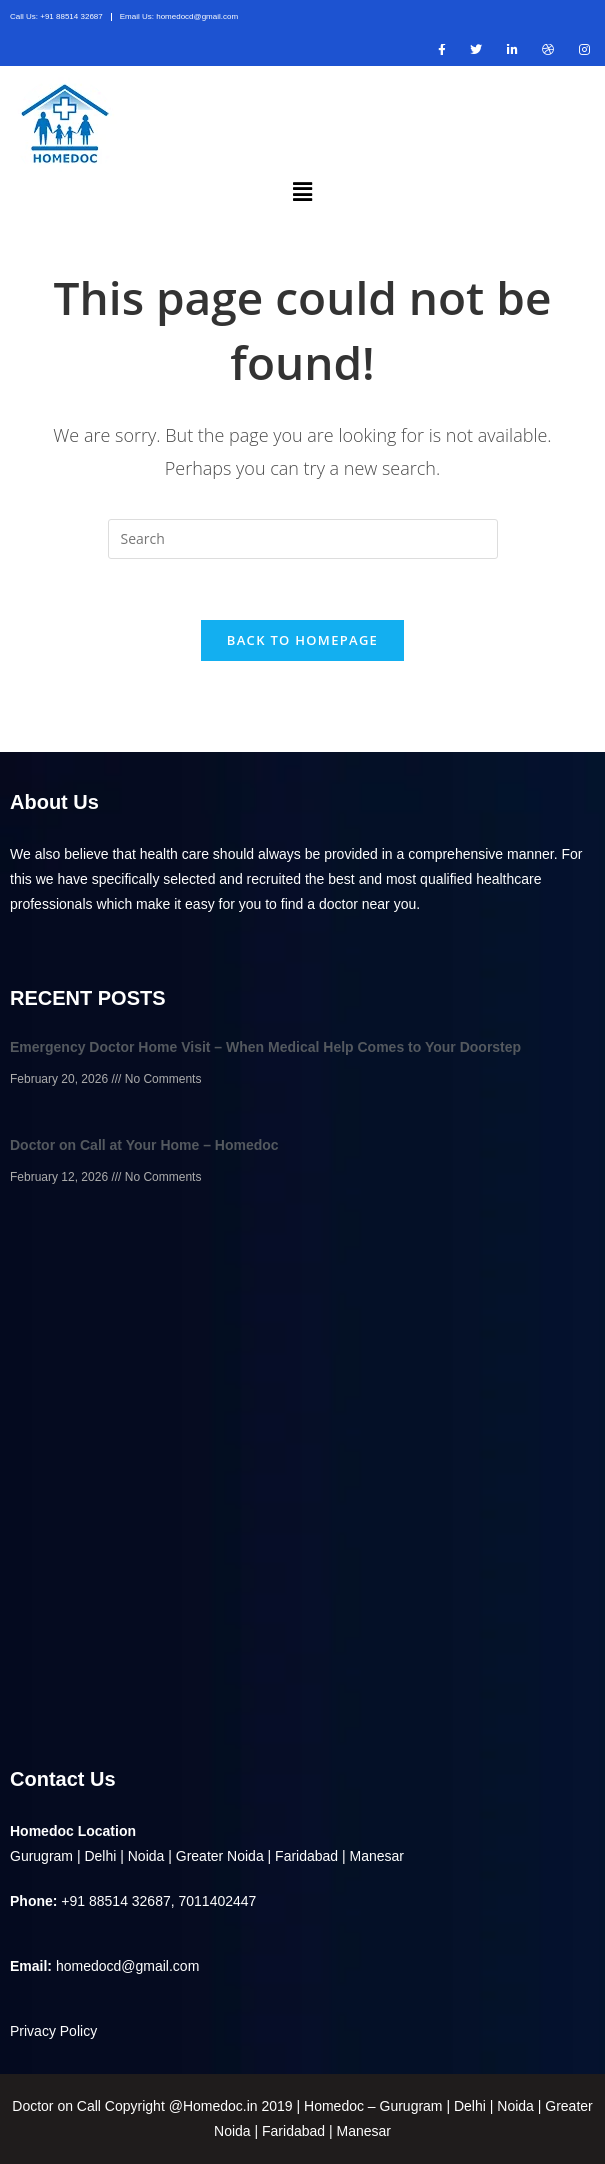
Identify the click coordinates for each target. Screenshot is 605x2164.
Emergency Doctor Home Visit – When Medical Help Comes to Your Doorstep (265, 1047)
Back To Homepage (302, 640)
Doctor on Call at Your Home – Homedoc (144, 1145)
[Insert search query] (303, 539)
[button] (302, 191)
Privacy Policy (53, 2031)
